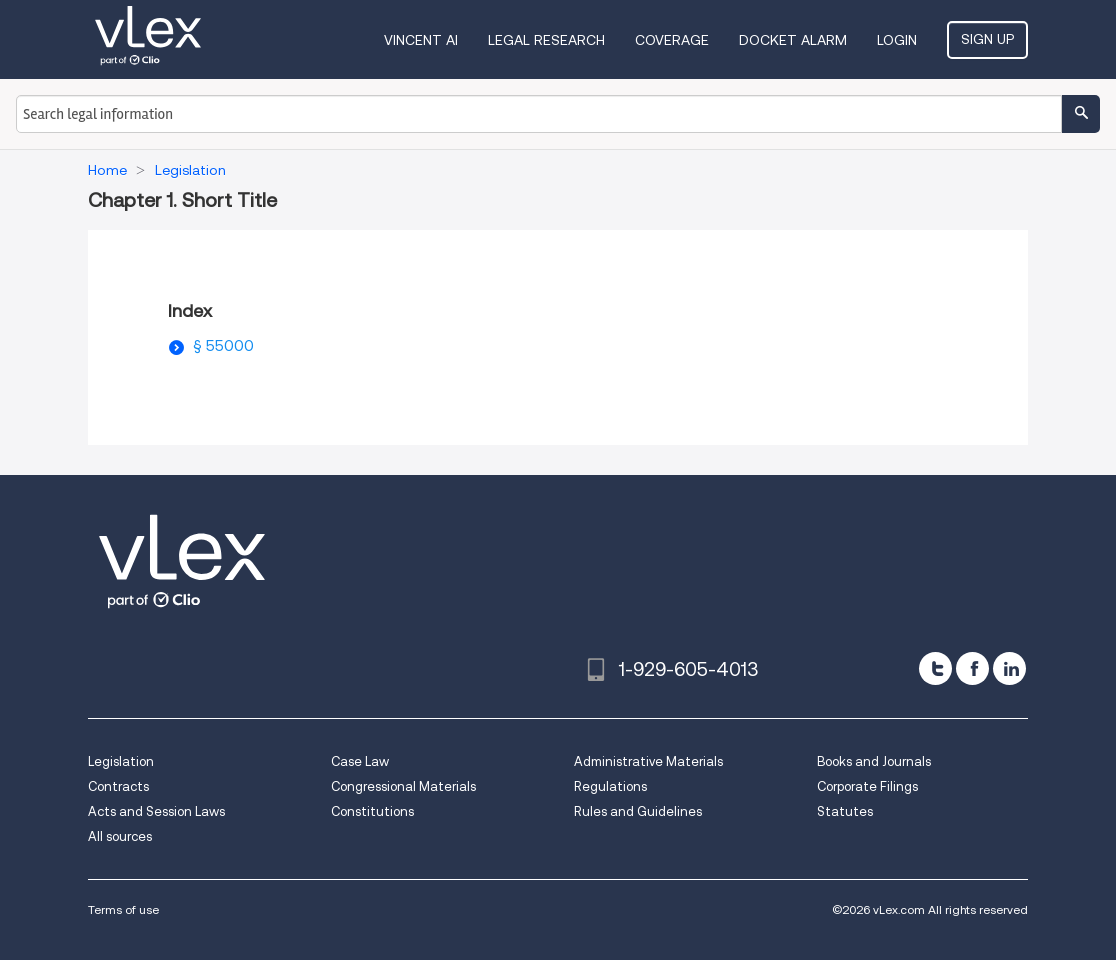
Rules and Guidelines (638, 811)
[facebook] (972, 668)
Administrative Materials (648, 761)
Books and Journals (874, 761)
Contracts (118, 786)
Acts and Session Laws (156, 811)
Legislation (121, 761)
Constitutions (372, 811)
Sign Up (987, 39)
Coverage (672, 40)
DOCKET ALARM (793, 40)
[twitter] (935, 668)
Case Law (360, 761)
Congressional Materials (403, 786)
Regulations (610, 786)
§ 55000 (223, 346)
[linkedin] (1009, 668)
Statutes (845, 811)
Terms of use (123, 909)
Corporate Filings (867, 786)
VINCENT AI (421, 40)
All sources (120, 836)
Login (897, 40)
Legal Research (546, 40)
